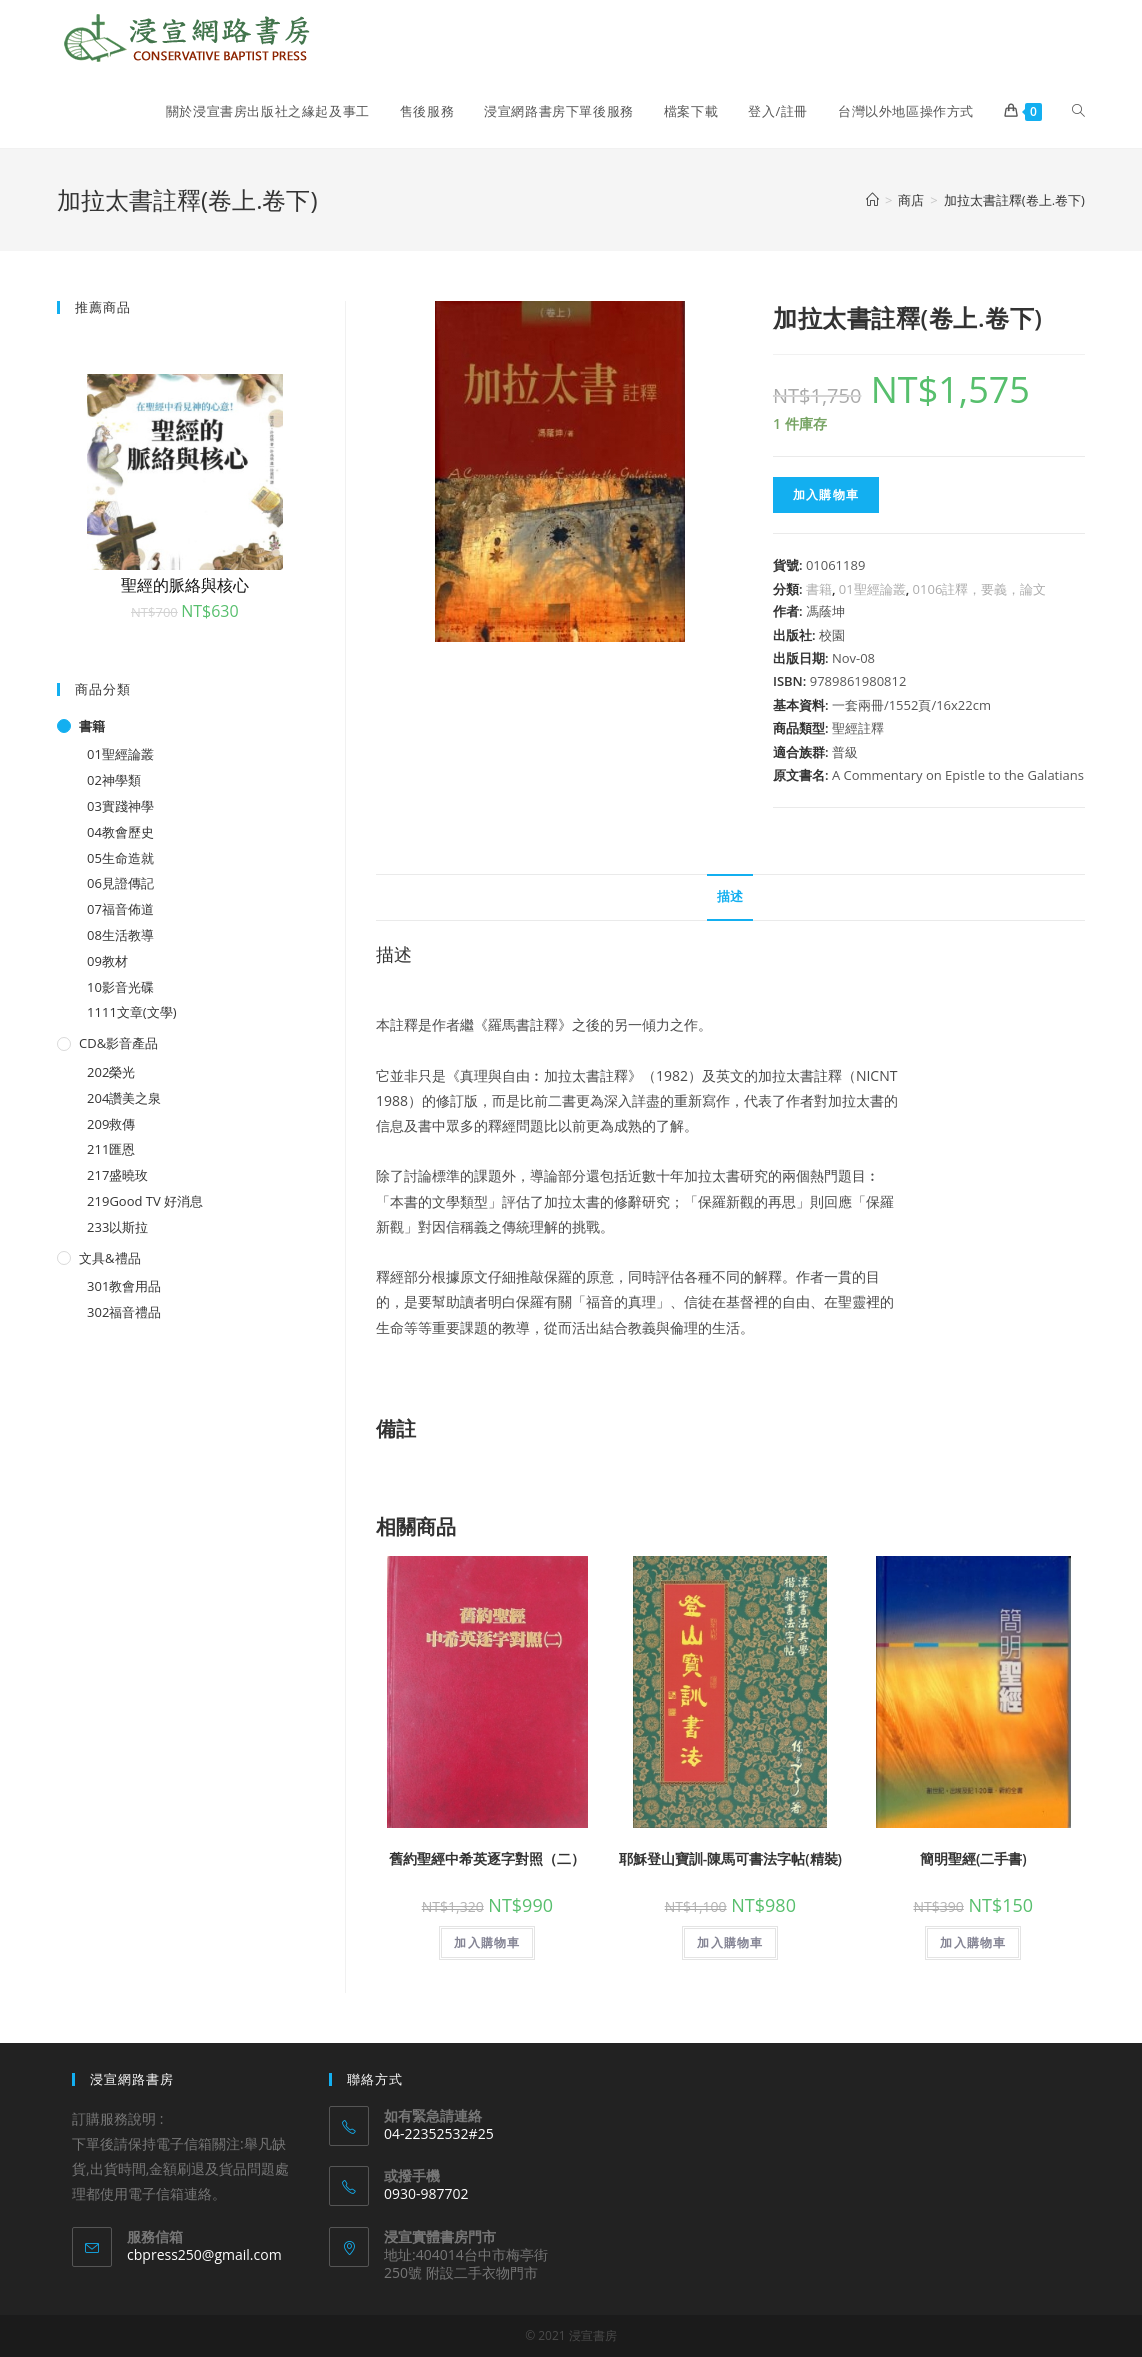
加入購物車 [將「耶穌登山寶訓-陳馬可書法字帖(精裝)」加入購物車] (730, 1942)
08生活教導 (120, 935)
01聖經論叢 (872, 589)
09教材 (107, 961)
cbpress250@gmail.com (204, 2254)
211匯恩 (111, 1149)
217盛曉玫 (117, 1175)
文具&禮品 (109, 1258)
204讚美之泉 (124, 1098)
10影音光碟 (120, 987)
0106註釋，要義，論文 (980, 589)
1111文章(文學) (131, 1012)
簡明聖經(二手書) (973, 1858)
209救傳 (111, 1124)
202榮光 (111, 1072)
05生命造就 (120, 858)
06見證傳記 (120, 883)
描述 (730, 896)
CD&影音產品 (118, 1043)
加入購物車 (826, 494)
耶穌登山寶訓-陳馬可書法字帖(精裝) (730, 1858)
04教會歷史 (120, 832)
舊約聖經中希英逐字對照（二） (487, 1858)
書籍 (819, 589)
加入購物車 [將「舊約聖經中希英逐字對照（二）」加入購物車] (487, 1942)
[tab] (730, 897)
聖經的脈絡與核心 (185, 585)
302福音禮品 (124, 1312)
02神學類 (114, 780)
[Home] (872, 200)
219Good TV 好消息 (145, 1201)
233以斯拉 (117, 1227)
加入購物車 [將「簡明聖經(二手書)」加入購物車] (973, 1942)
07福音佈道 (120, 909)
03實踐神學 (120, 806)
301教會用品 (124, 1286)
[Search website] (1078, 111)
